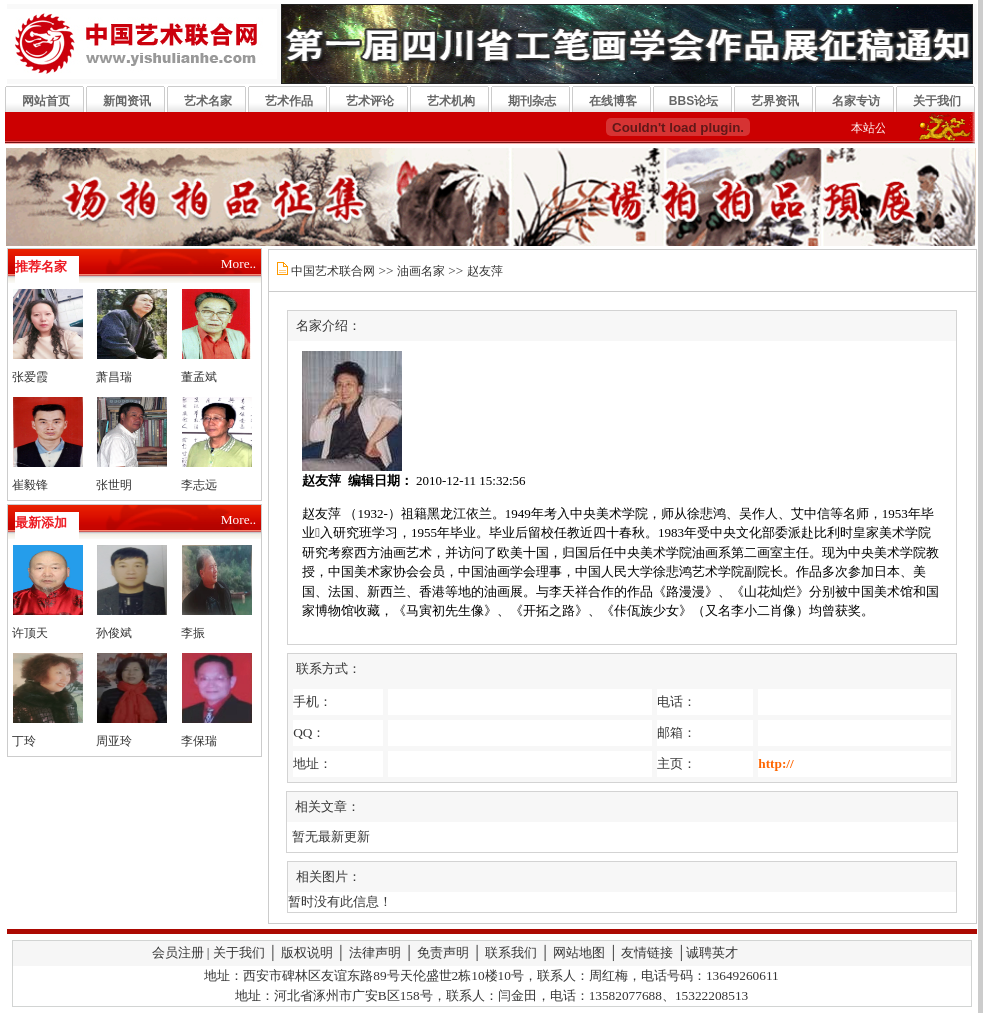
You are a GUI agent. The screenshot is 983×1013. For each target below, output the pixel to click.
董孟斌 (199, 377)
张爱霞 (30, 377)
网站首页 (46, 101)
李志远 (199, 485)
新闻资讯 (127, 101)
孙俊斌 (114, 633)
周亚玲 (114, 741)
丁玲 (24, 741)
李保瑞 (199, 741)
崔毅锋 (30, 485)
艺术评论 (370, 101)
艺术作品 (289, 101)
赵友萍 (485, 271)
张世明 (114, 485)
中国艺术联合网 (333, 271)
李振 (193, 633)
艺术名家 (208, 101)
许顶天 (30, 633)
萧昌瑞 (114, 377)
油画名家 (421, 271)
